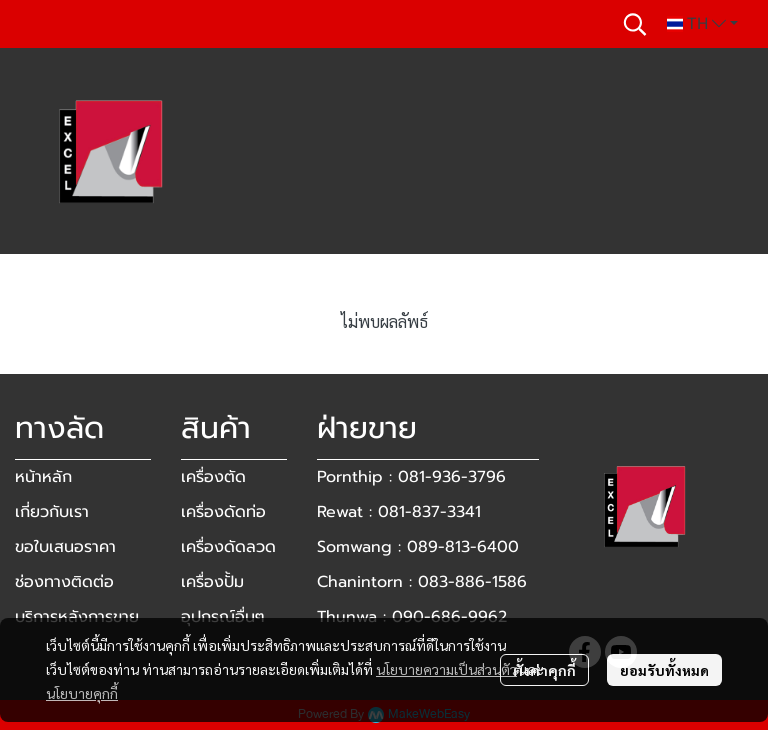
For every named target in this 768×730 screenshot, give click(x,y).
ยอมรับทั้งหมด (664, 670)
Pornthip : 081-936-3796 (411, 477)
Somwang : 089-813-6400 (418, 547)
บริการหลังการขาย (77, 617)
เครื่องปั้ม (212, 582)
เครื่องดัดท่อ (223, 512)
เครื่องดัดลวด (228, 547)
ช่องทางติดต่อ (64, 582)
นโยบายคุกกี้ (82, 693)
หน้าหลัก (43, 477)
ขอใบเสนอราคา (65, 547)
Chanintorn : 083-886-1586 (422, 582)
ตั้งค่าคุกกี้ (544, 670)
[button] (635, 24)
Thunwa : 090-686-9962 (412, 617)
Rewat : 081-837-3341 (399, 512)
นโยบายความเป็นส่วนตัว (446, 669)
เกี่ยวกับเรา (52, 512)
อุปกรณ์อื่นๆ (223, 617)
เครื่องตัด (213, 477)
